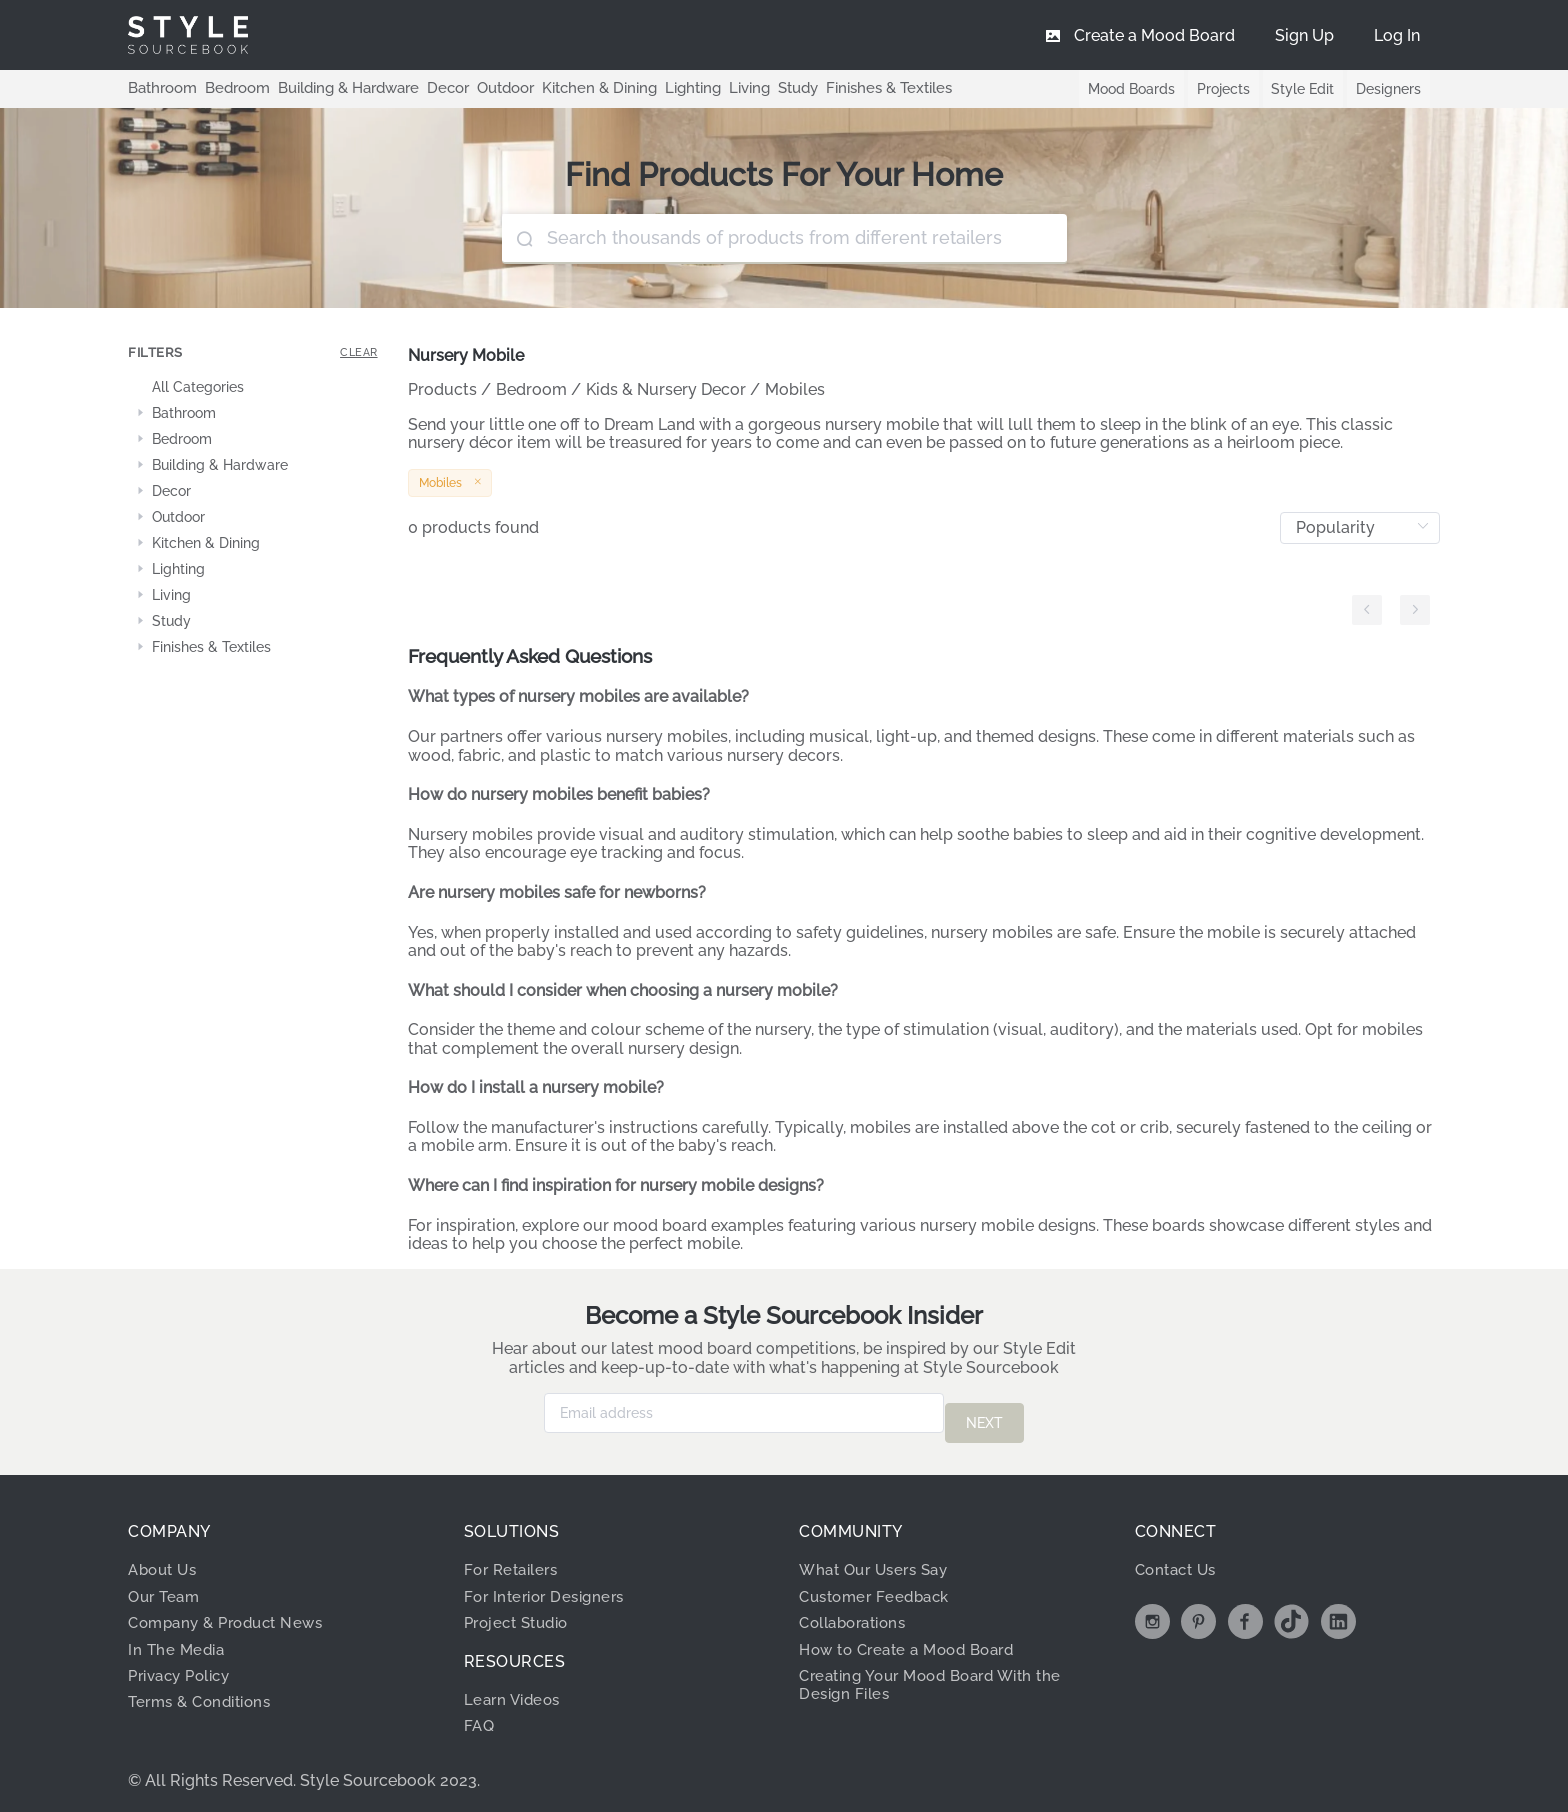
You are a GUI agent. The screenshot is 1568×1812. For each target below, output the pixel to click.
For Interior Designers (549, 1586)
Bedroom (230, 88)
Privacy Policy (185, 1665)
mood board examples (698, 1225)
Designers (1387, 89)
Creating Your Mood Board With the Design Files (941, 1674)
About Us (165, 1559)
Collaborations (858, 1612)
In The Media (178, 1639)
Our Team (166, 1586)
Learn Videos (515, 1689)
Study (763, 88)
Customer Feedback (879, 1586)
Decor (431, 88)
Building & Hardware (336, 88)
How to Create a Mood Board (915, 1639)
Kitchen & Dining (574, 88)
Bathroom (160, 88)
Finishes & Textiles (850, 88)
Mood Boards (1123, 89)
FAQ (480, 1715)
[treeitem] (253, 388)
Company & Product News (233, 1612)
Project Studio (521, 1612)
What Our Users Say (879, 1559)
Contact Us (1179, 1559)
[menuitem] (1397, 35)
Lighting (662, 88)
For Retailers (515, 1559)
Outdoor (485, 88)
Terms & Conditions (205, 1691)
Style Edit (1299, 89)
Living (716, 88)
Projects (1217, 89)
